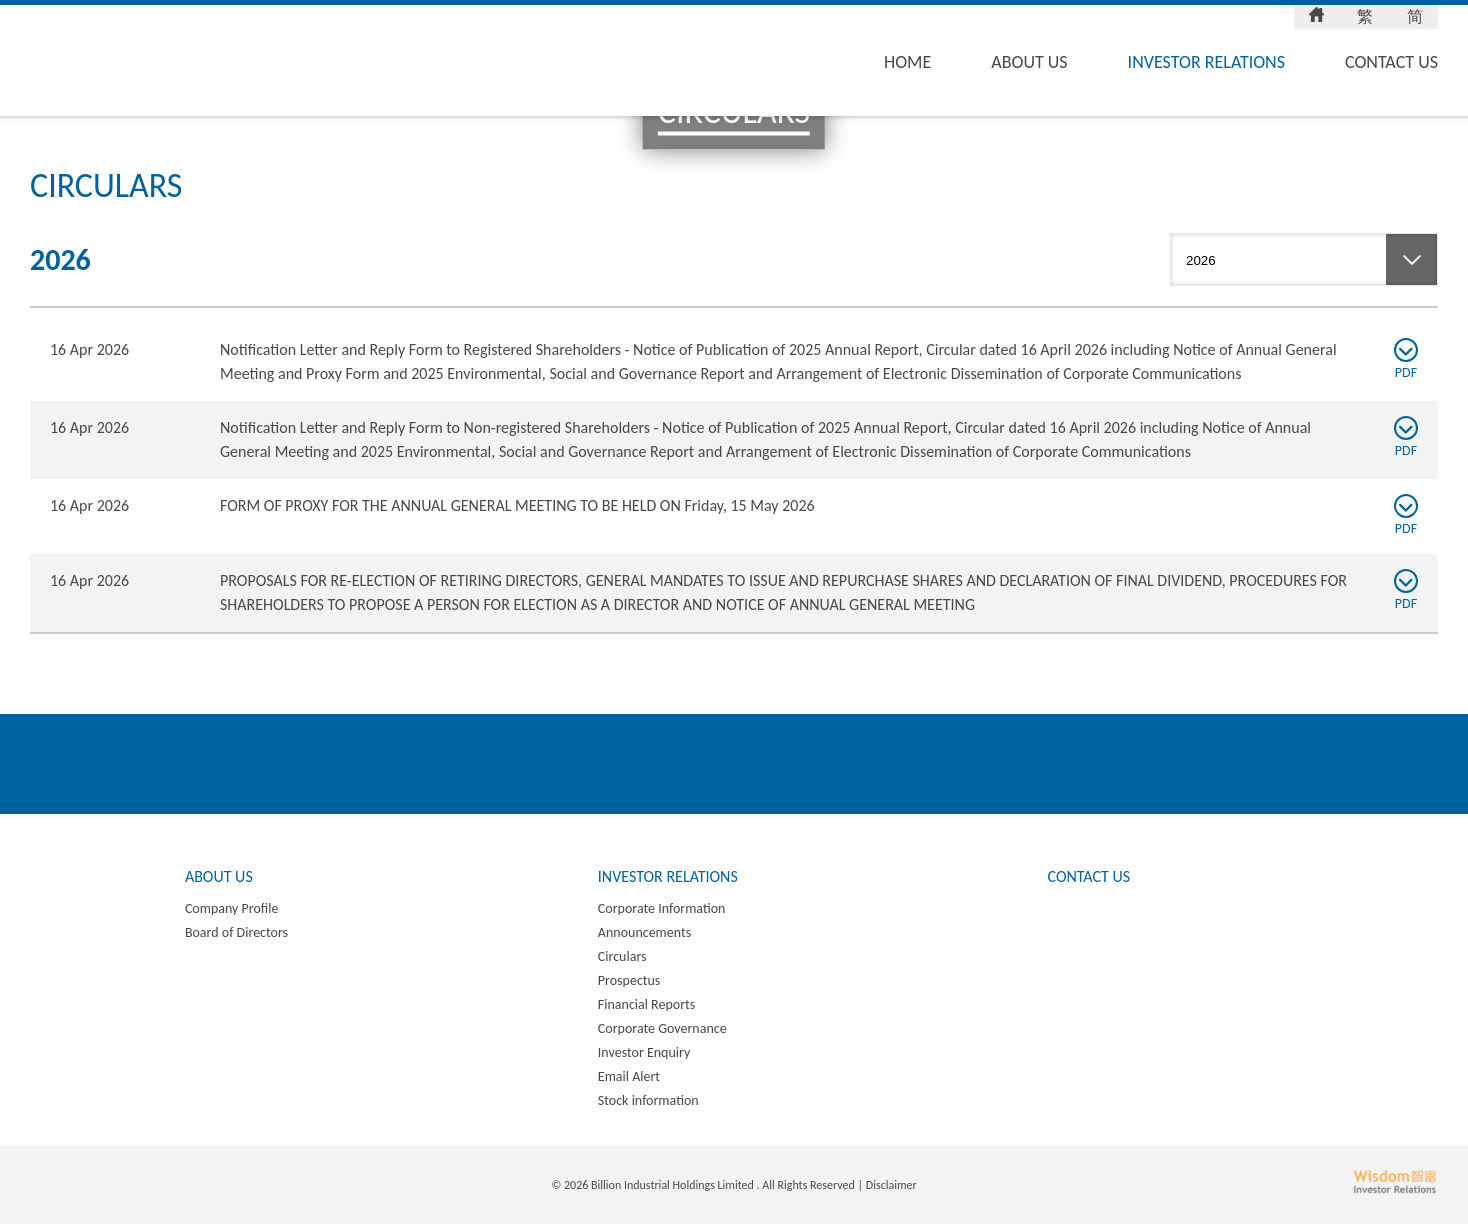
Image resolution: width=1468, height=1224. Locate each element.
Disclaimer (891, 1185)
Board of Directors (236, 932)
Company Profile (232, 908)
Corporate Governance (662, 1028)
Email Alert (629, 1076)
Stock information (648, 1100)
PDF (1406, 359)
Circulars (622, 956)
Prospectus (629, 980)
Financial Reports (646, 1004)
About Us (1029, 62)
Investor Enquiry (644, 1052)
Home (907, 62)
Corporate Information (662, 908)
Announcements (644, 932)
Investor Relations (1206, 62)
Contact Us (1391, 62)
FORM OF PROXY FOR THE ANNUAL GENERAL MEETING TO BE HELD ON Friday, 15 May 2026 (517, 505)
